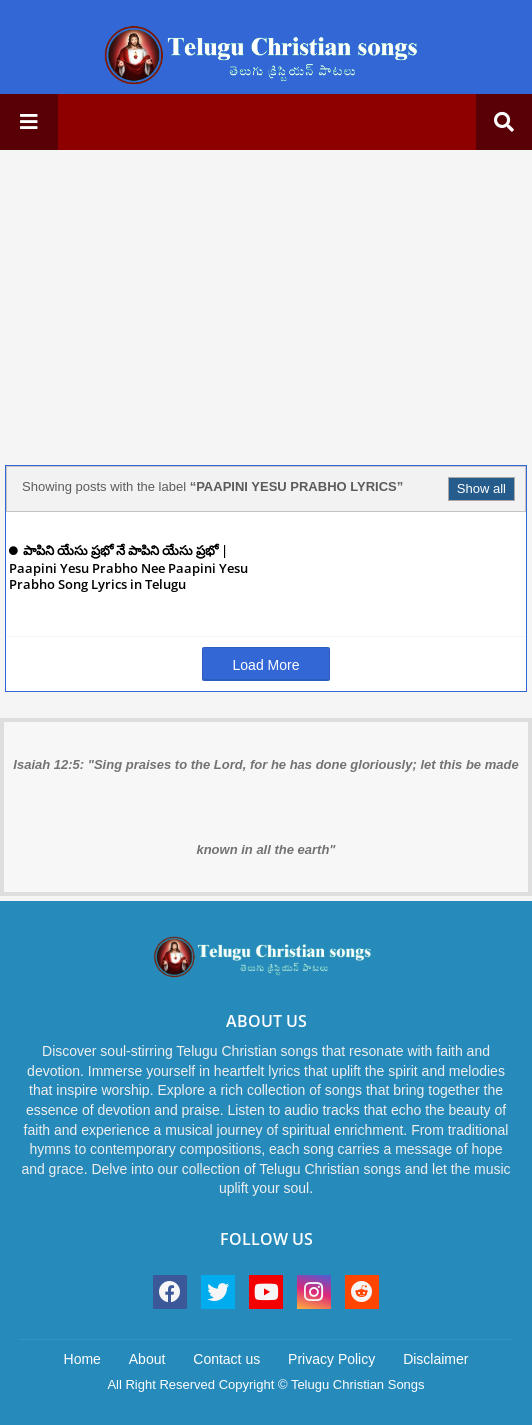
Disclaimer (435, 1359)
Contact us (226, 1359)
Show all (481, 488)
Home (82, 1359)
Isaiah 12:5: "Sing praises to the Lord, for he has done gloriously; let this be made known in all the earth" (265, 807)
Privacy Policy (331, 1359)
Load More (266, 665)
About (147, 1359)
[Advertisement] (266, 305)
